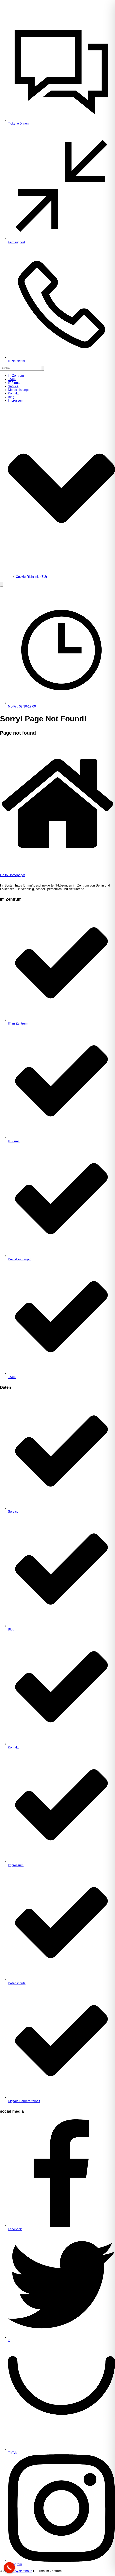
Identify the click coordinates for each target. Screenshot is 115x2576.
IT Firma (14, 382)
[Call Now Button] (9, 2567)
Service (13, 386)
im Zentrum (16, 375)
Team (12, 379)
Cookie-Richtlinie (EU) (31, 576)
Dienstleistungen (19, 389)
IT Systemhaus (21, 2571)
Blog (11, 397)
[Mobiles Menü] (1, 584)
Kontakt (13, 393)
